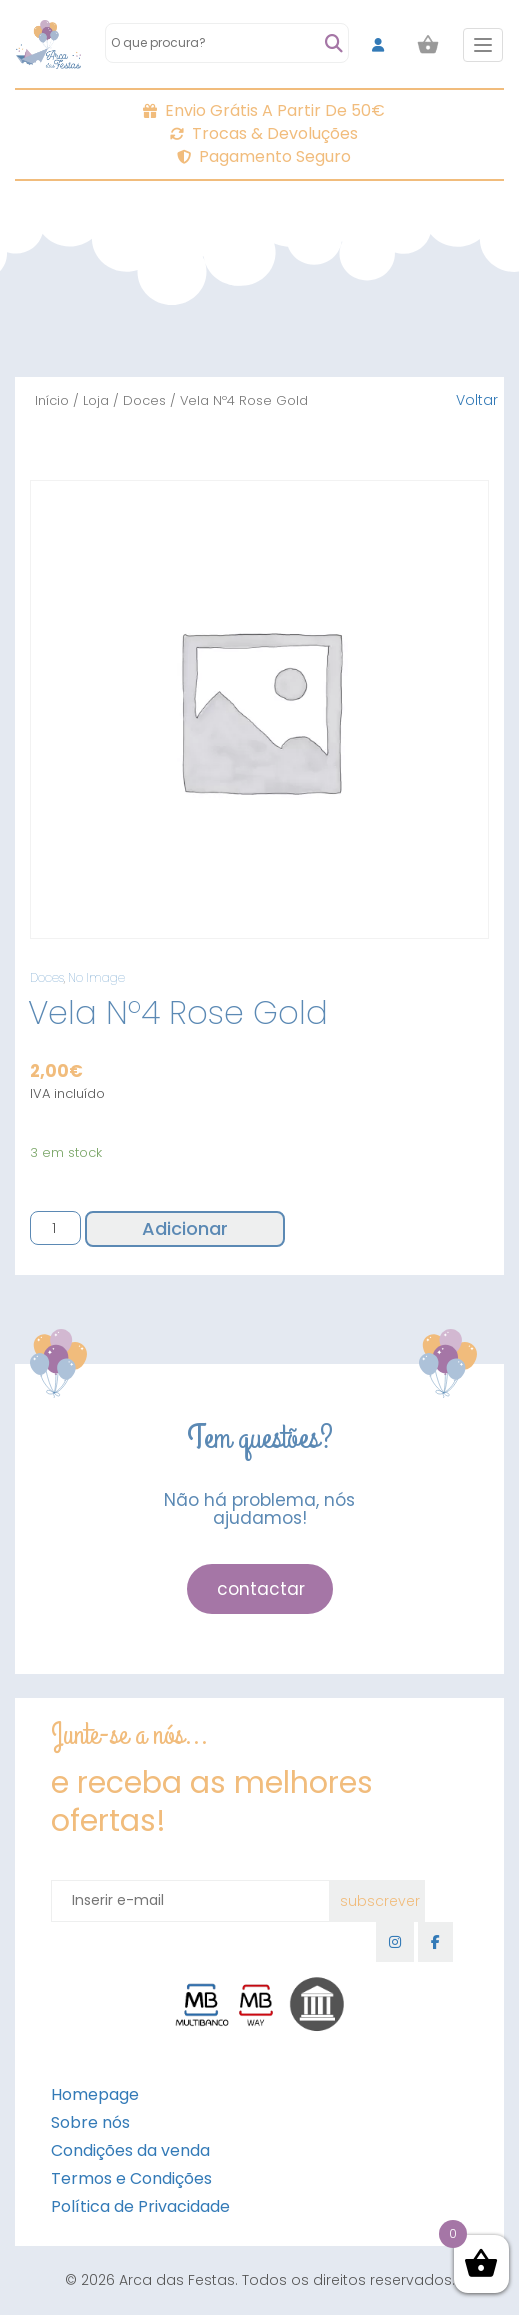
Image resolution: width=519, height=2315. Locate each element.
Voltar (477, 400)
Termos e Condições (131, 2178)
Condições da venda (130, 2150)
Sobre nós (90, 2122)
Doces (144, 400)
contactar (261, 1589)
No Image (96, 977)
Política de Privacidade (140, 2206)
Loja (96, 400)
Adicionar (185, 1228)
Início (52, 400)
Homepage (95, 2094)
